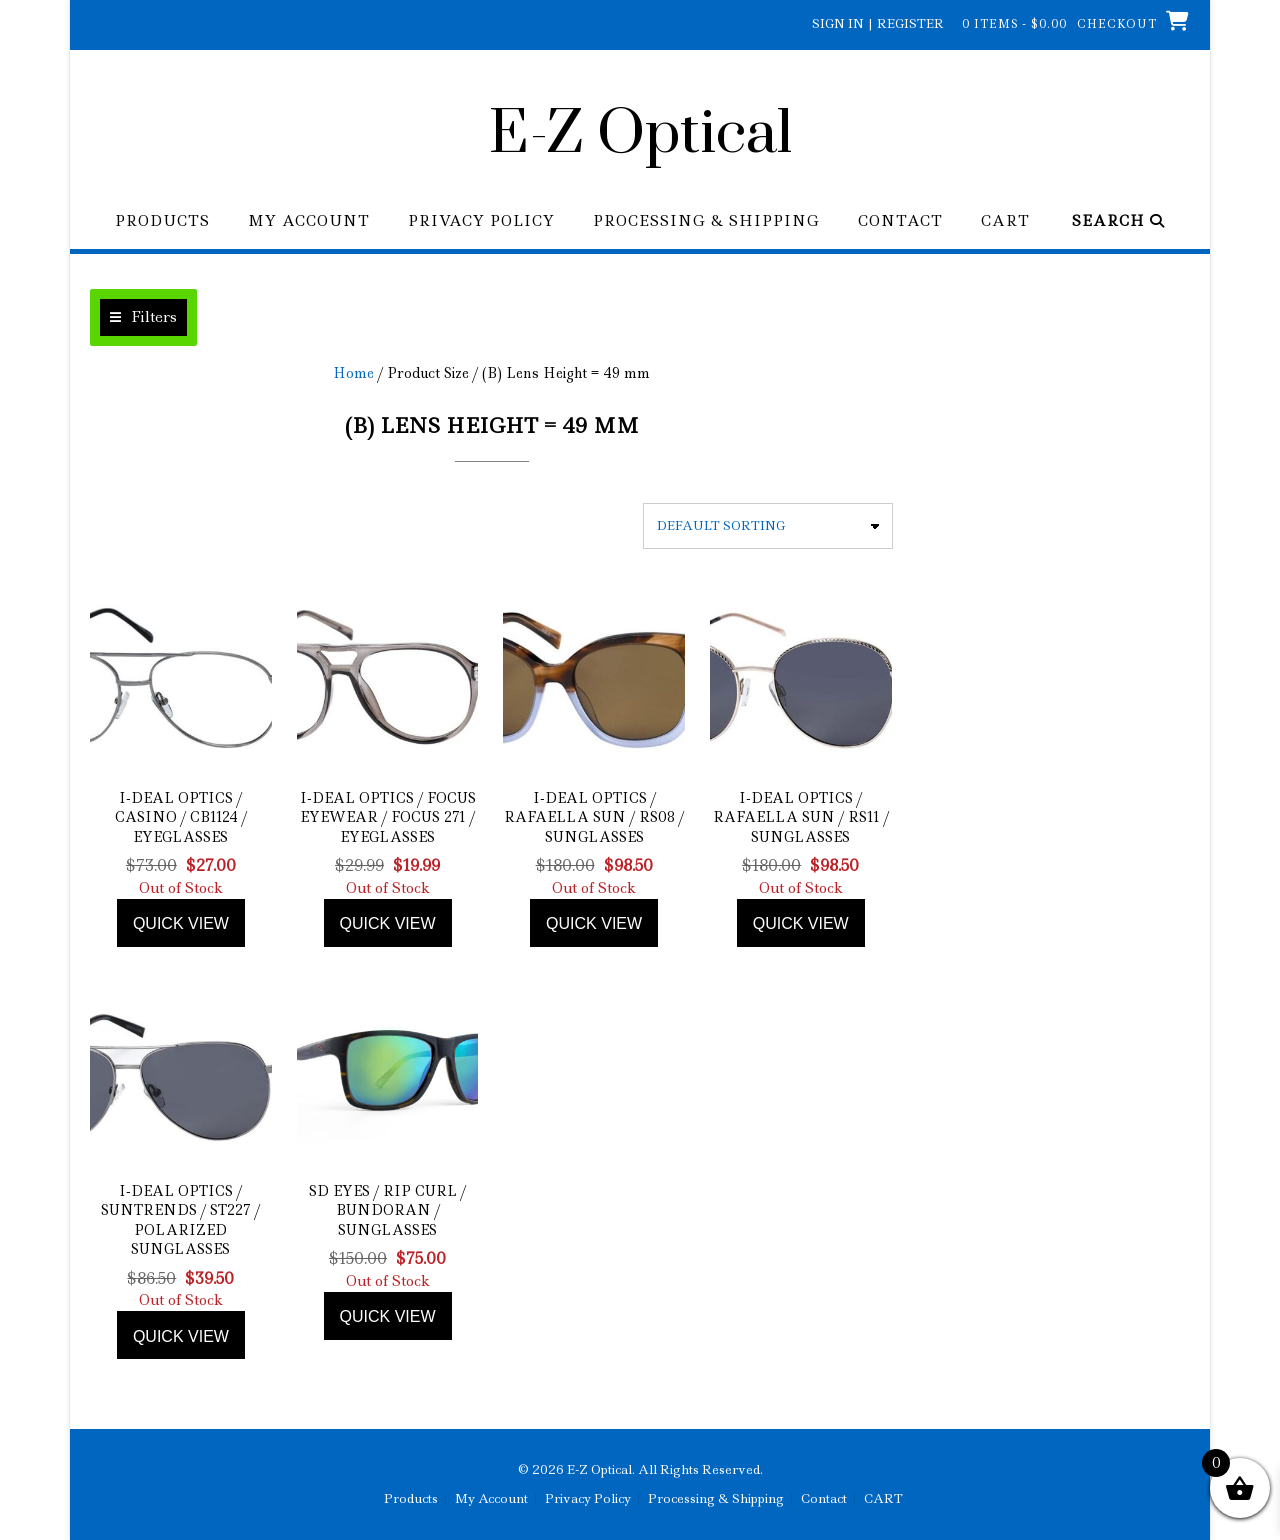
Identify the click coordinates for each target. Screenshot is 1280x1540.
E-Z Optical (640, 135)
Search (1118, 221)
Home (353, 373)
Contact (900, 221)
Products (162, 221)
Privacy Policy (481, 221)
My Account (309, 221)
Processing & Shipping (706, 221)
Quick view (181, 923)
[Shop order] (768, 526)
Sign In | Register (878, 23)
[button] (143, 317)
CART (1005, 221)
